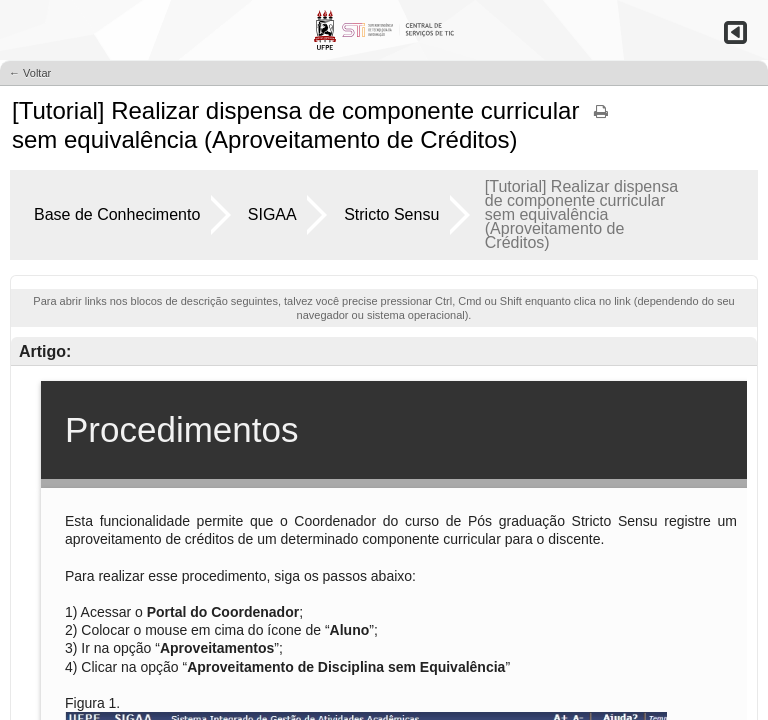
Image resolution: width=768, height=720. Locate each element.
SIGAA (272, 214)
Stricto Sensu (391, 214)
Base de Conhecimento (117, 214)
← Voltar (30, 73)
